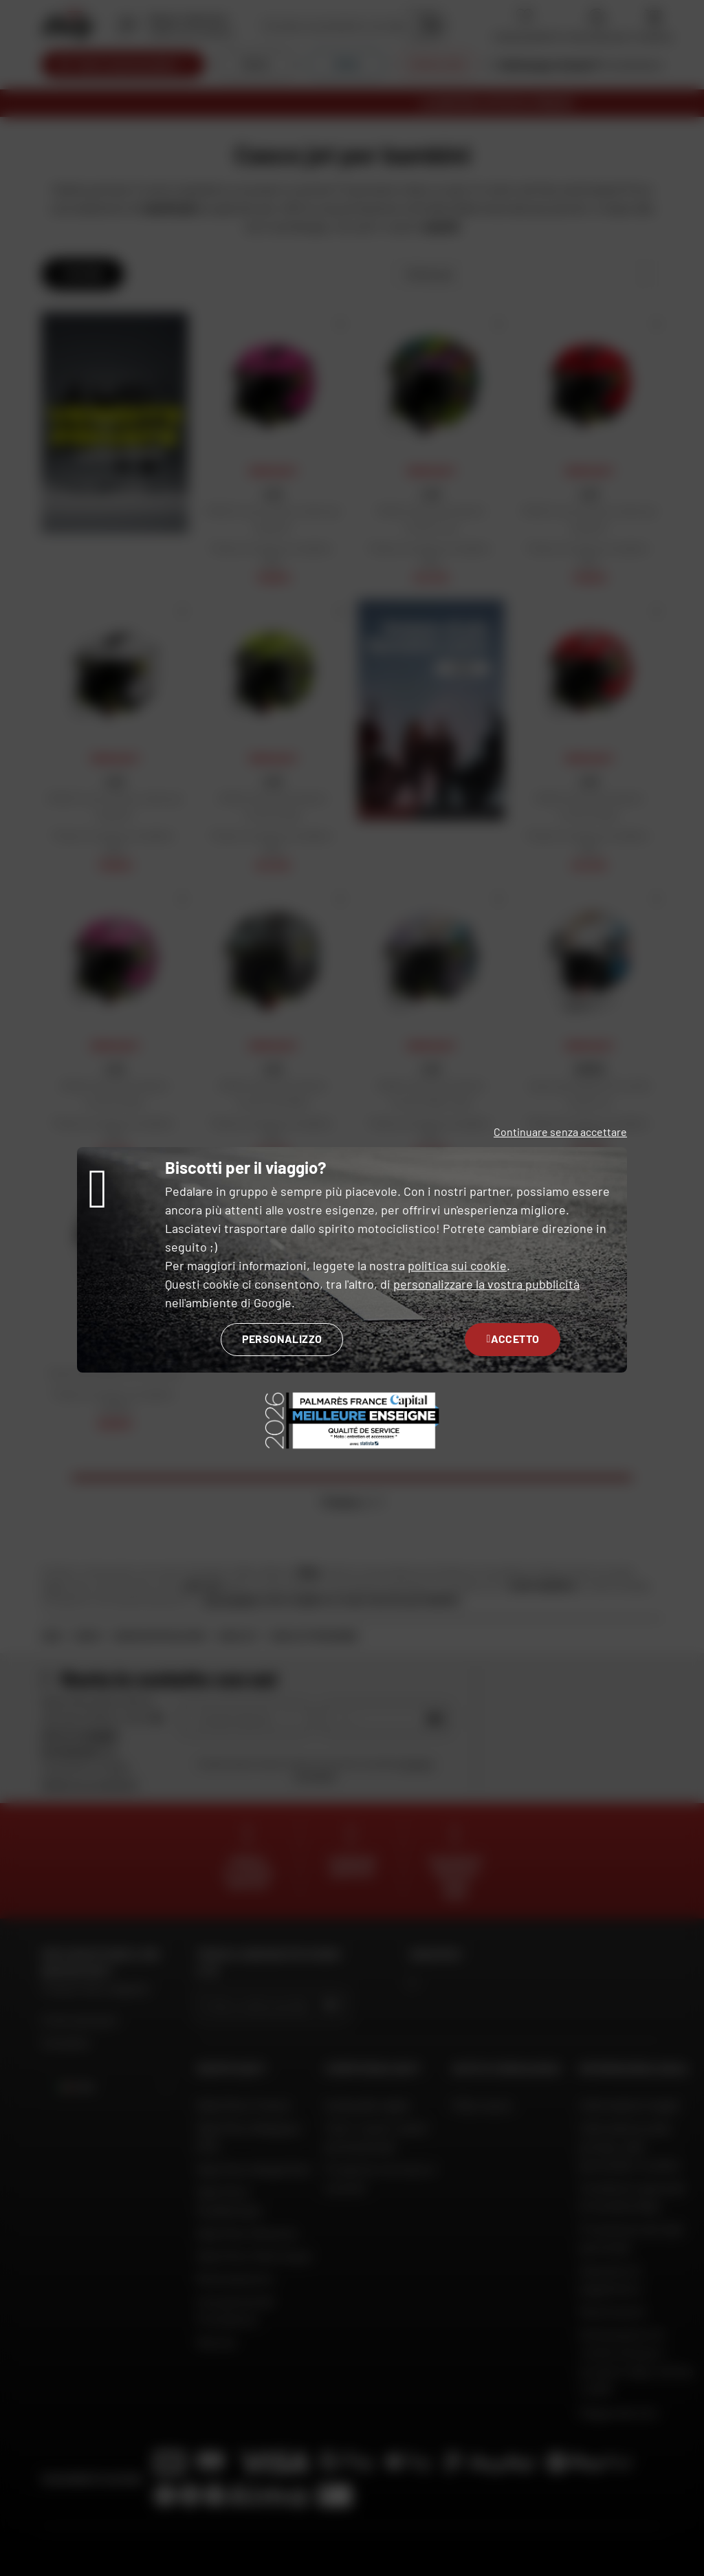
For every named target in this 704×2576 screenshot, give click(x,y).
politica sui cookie (457, 1265)
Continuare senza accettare (560, 1131)
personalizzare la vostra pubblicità (486, 1283)
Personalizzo (282, 1338)
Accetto (512, 1338)
